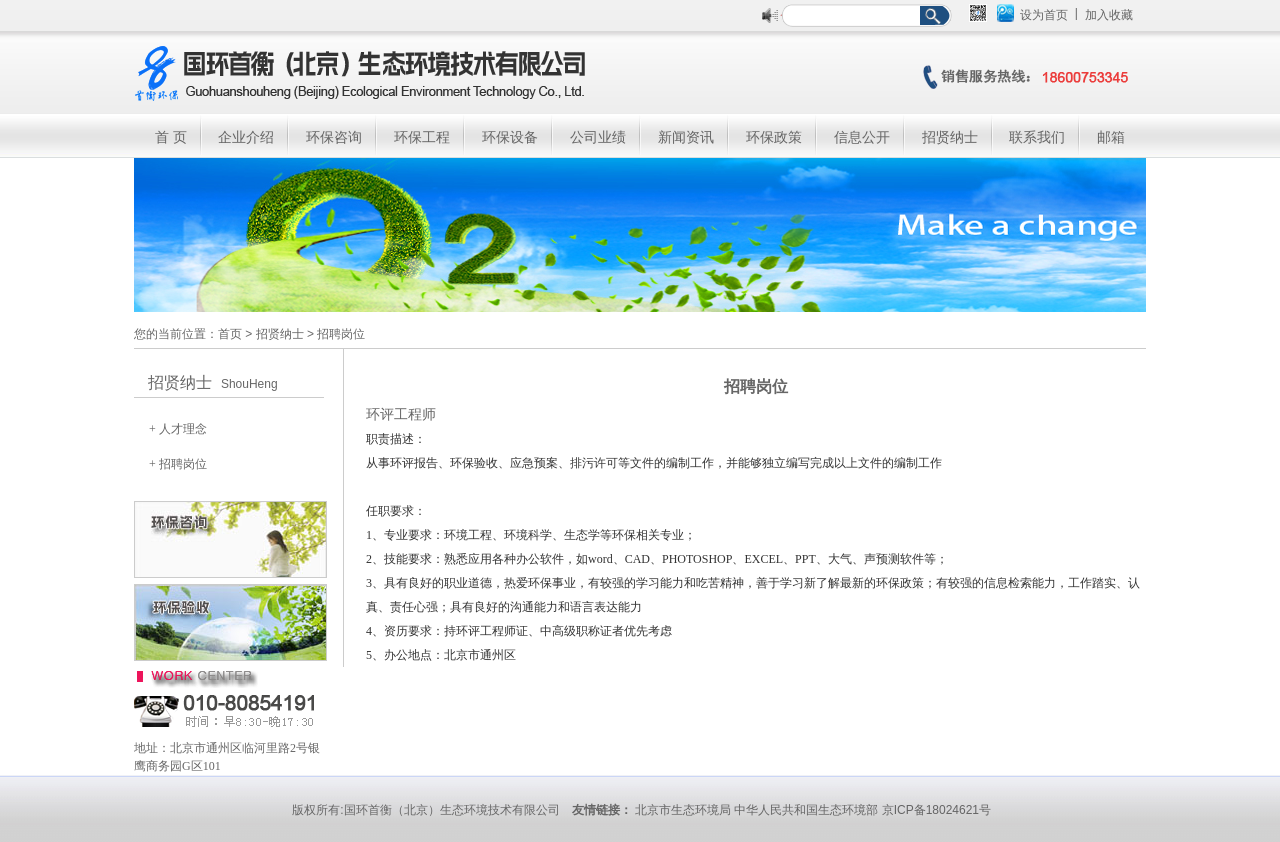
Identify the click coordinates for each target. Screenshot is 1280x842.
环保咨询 (334, 137)
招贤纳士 (950, 137)
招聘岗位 (341, 334)
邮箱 (1111, 137)
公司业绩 (598, 137)
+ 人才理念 (178, 429)
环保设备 (510, 137)
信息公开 (862, 137)
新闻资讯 (686, 137)
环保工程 (422, 137)
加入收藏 (1109, 15)
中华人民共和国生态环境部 (806, 810)
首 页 (171, 137)
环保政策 (774, 137)
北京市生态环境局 (683, 810)
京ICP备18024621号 (936, 810)
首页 (230, 334)
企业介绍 (246, 137)
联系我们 (1037, 137)
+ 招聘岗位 (178, 464)
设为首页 (1044, 15)
